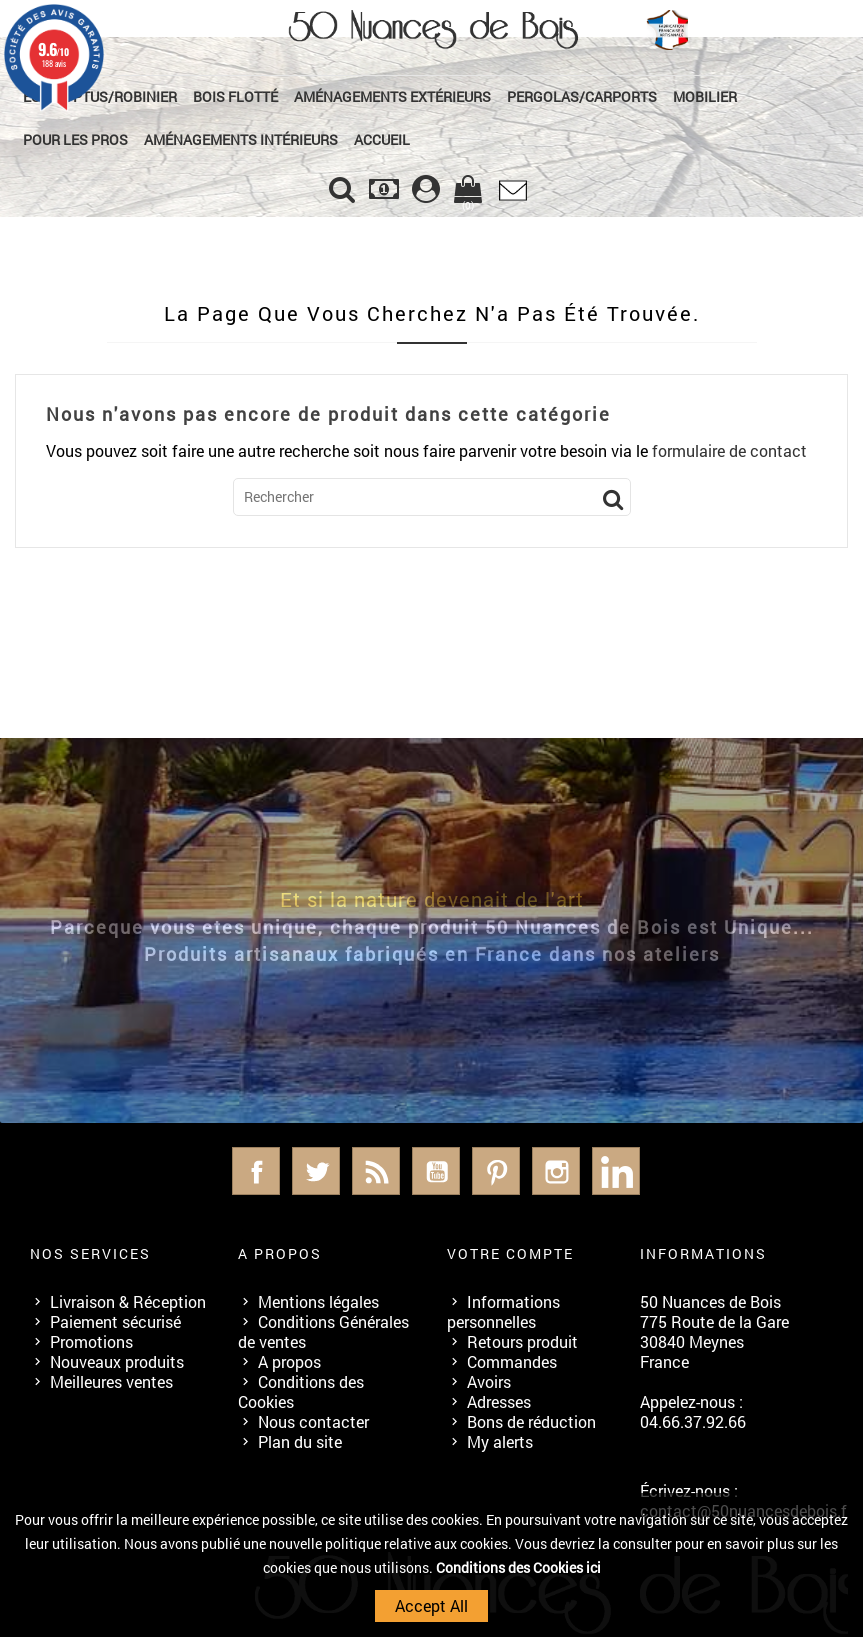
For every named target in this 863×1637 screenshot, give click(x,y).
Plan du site (300, 1441)
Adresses (499, 1401)
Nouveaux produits (117, 1361)
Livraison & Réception (128, 1301)
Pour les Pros (75, 139)
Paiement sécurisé (115, 1321)
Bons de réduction (531, 1421)
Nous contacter (313, 1421)
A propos (289, 1361)
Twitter (316, 1171)
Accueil (382, 139)
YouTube (436, 1171)
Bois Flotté (235, 96)
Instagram (556, 1171)
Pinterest (496, 1171)
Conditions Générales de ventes (323, 1331)
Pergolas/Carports (582, 96)
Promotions (91, 1341)
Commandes (512, 1361)
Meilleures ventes (111, 1381)
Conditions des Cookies (301, 1391)
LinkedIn (616, 1171)
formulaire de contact (729, 450)
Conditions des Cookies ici (518, 1567)
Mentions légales (318, 1301)
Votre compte (510, 1253)
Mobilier (705, 96)
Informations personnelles (503, 1311)
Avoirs (489, 1381)
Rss (376, 1171)
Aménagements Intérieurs (241, 139)
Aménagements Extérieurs (392, 96)
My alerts (500, 1441)
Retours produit (522, 1341)
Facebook (256, 1171)
